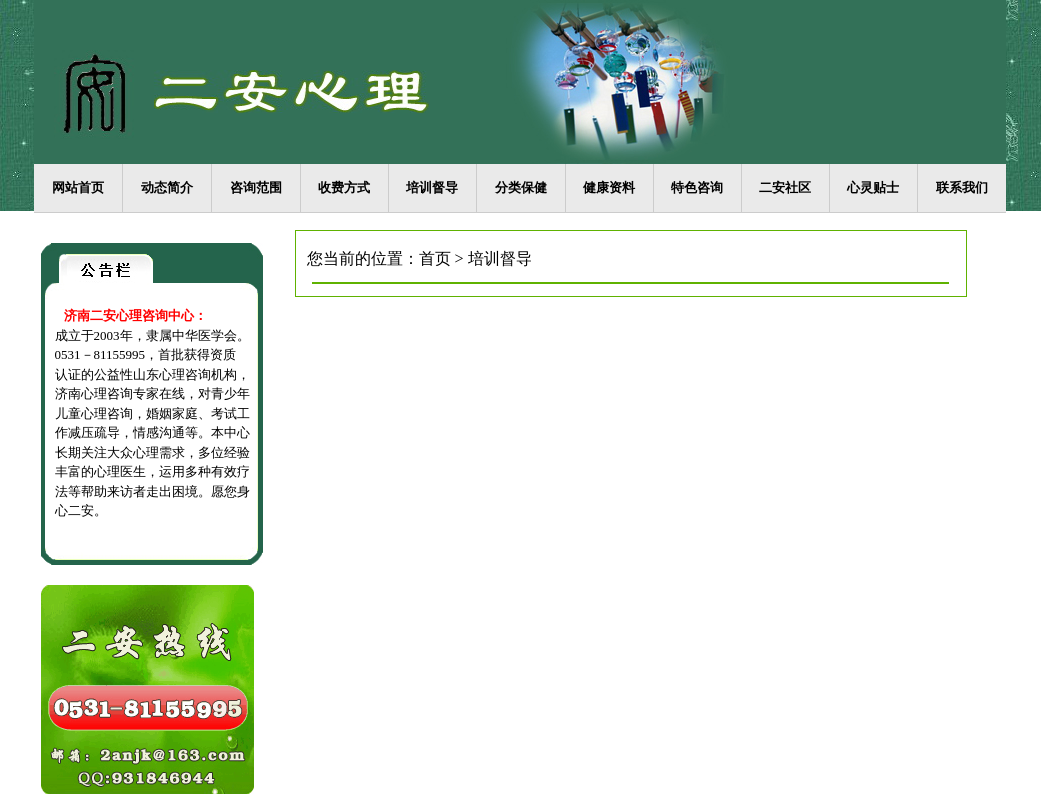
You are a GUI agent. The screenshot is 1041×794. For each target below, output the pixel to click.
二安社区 (785, 187)
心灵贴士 (873, 187)
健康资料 (609, 187)
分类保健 (521, 187)
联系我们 (962, 187)
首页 (435, 258)
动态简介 (167, 187)
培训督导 (432, 187)
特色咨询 (697, 187)
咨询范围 (256, 187)
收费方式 (344, 187)
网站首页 (78, 187)
